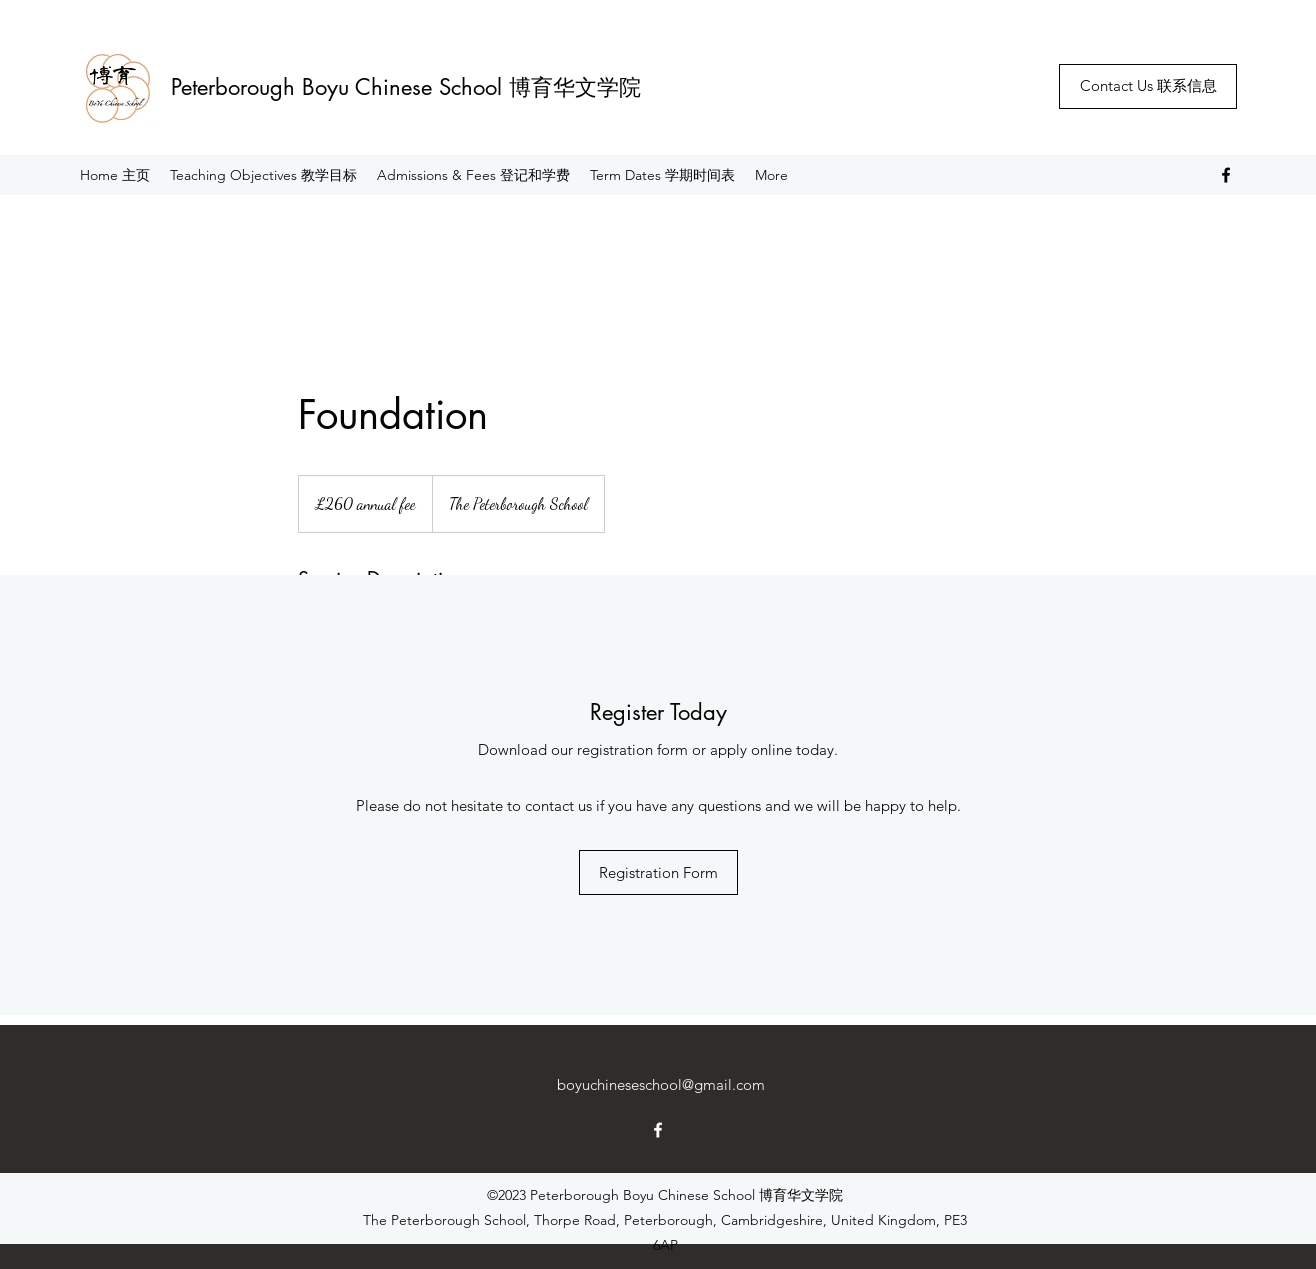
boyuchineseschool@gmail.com (661, 1084)
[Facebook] (1226, 175)
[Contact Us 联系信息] (1148, 86)
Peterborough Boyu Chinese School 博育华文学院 (406, 87)
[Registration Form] (658, 872)
